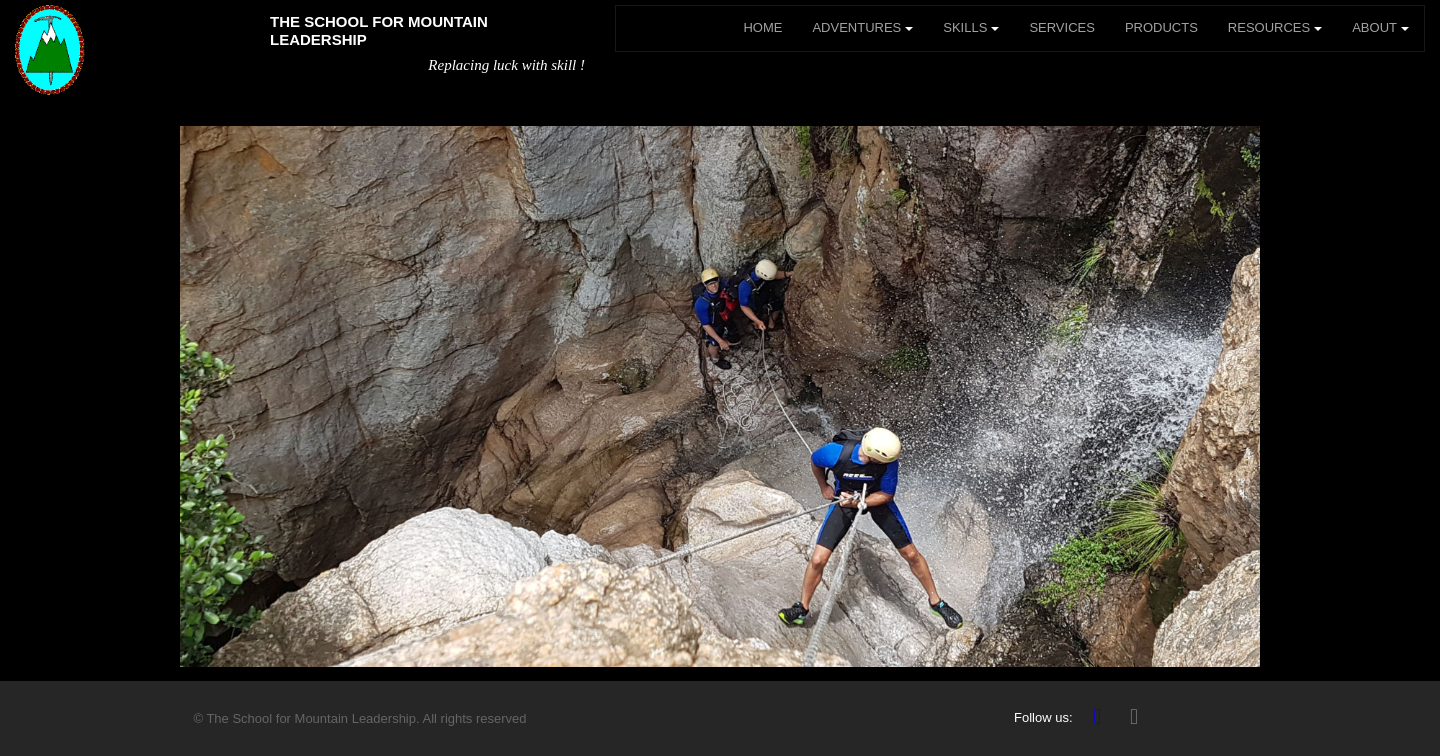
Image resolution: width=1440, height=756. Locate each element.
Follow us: (1043, 717)
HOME (762, 27)
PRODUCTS (1161, 27)
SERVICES (1062, 27)
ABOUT (1380, 27)
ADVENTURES (862, 27)
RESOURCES (1275, 27)
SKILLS (971, 27)
